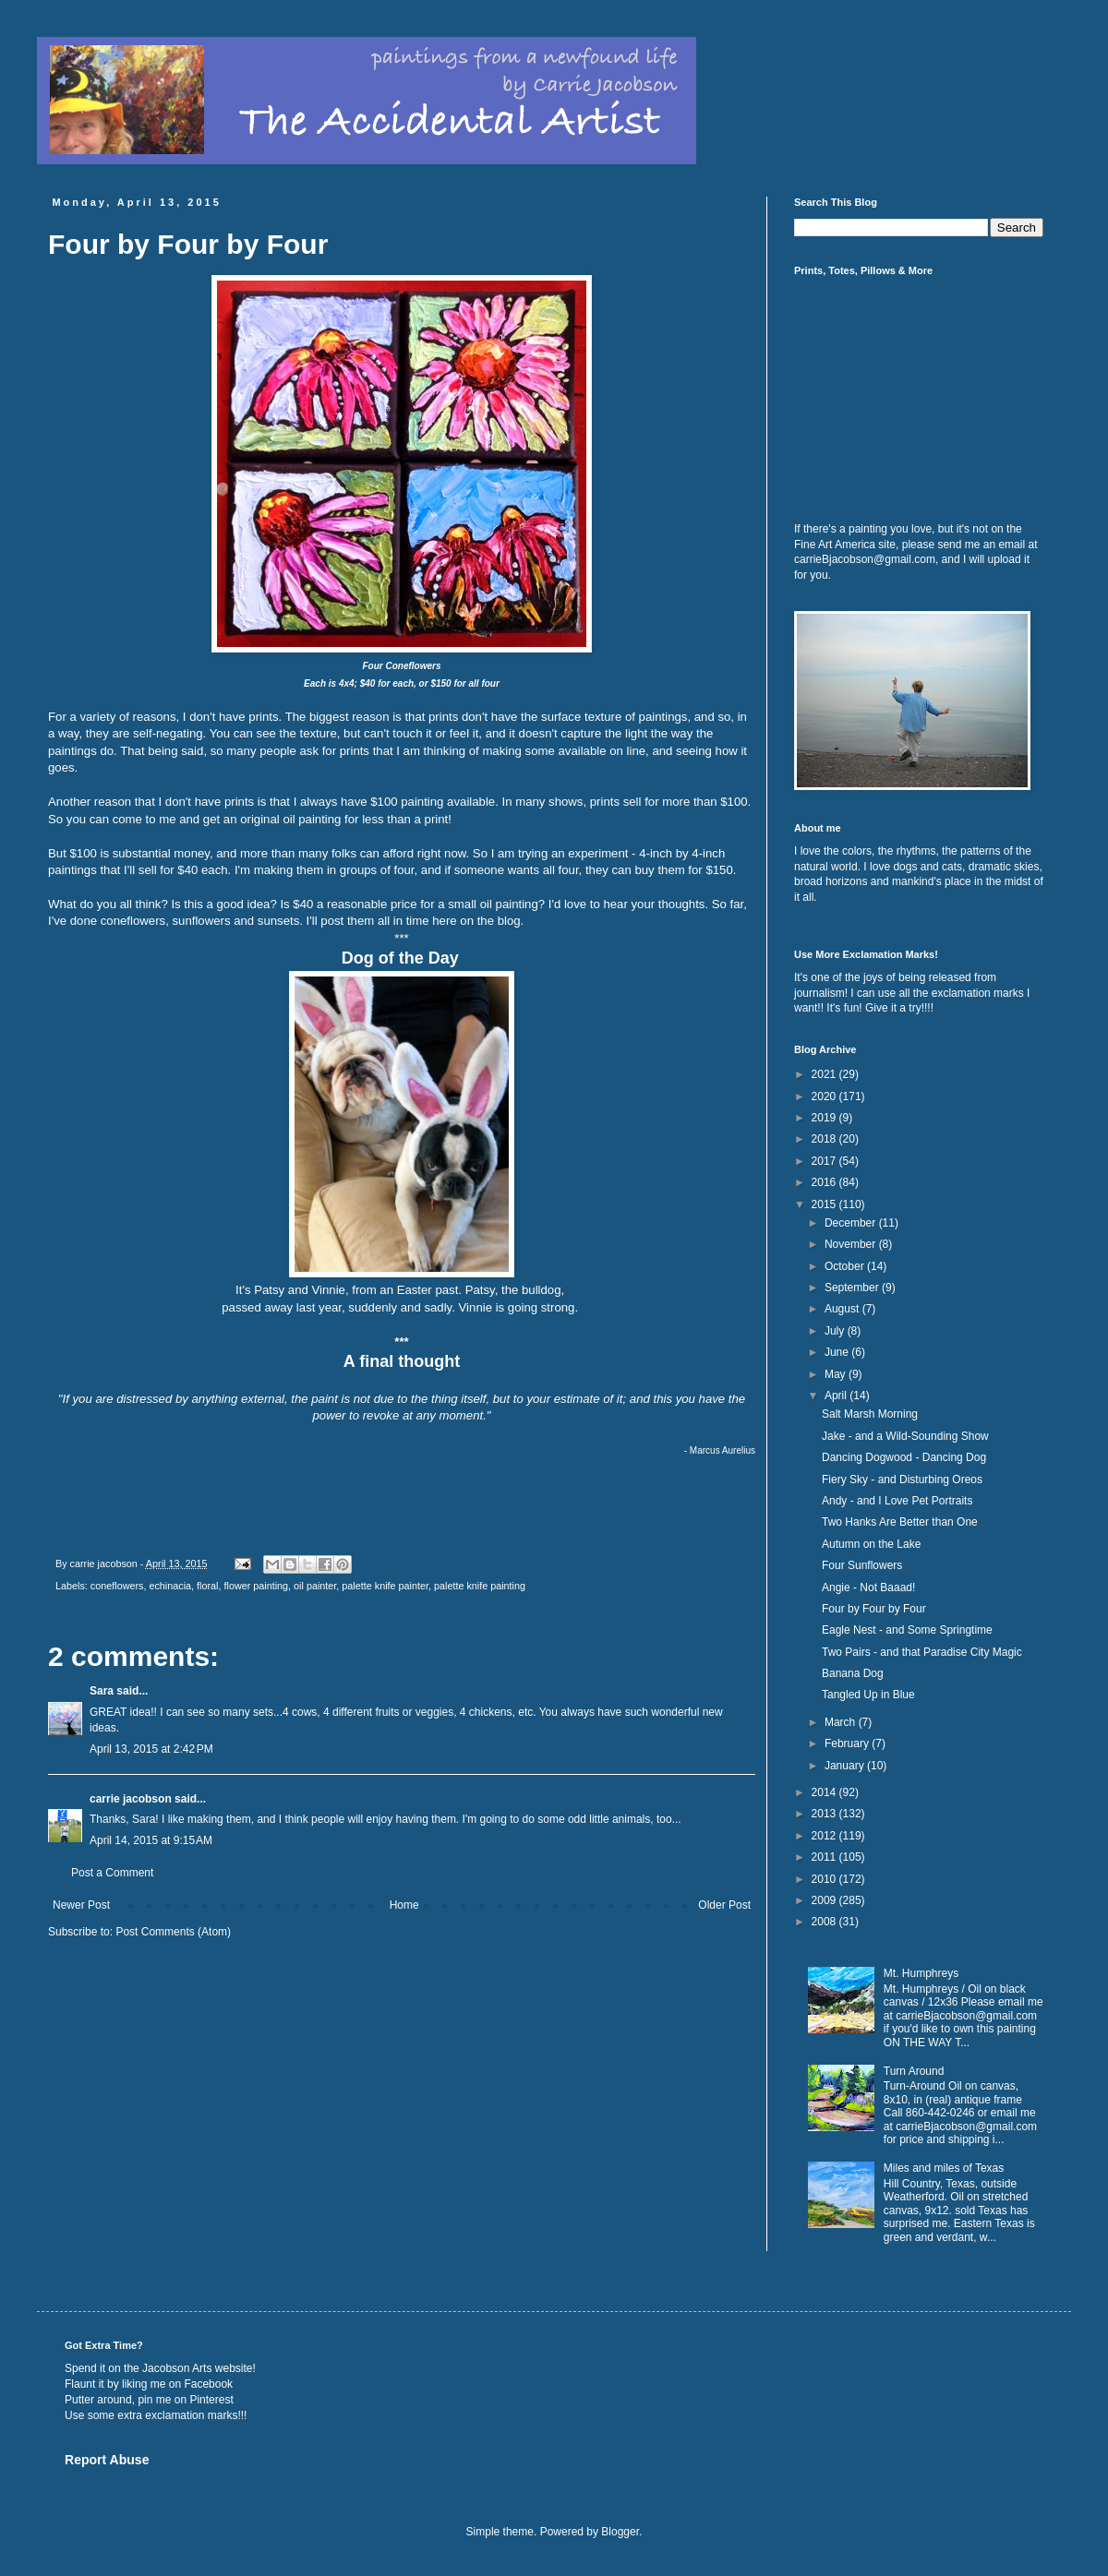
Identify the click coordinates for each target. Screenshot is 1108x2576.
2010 (825, 1879)
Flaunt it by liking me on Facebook (149, 2384)
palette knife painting (479, 1585)
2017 (825, 1161)
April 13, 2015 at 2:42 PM (151, 1749)
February (848, 1743)
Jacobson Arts (176, 2368)
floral (207, 1585)
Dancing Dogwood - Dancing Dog (904, 1457)
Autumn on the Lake (871, 1544)
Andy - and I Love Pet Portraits (897, 1500)
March (842, 1722)
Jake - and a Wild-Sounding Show (905, 1436)
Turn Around (914, 2071)
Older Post (724, 1905)
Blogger (620, 2531)
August (843, 1308)
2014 (825, 1792)
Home (404, 1905)
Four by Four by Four (874, 1608)
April (837, 1395)
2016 (825, 1182)
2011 (825, 1857)
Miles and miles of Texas (944, 2168)
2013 (825, 1813)
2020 (825, 1096)
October (846, 1266)
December (852, 1222)
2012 (825, 1835)
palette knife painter (385, 1585)
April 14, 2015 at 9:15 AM (151, 1840)
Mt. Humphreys (921, 1973)
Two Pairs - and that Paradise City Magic (922, 1652)
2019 (825, 1117)
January (846, 1765)
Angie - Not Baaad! (868, 1587)
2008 (825, 1921)
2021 (825, 1074)
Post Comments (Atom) (173, 1931)
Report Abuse (107, 2459)
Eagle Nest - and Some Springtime (907, 1629)
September (853, 1287)
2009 (825, 1900)
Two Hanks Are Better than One (900, 1522)
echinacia (170, 1585)
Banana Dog (853, 1673)
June (838, 1352)
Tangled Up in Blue (868, 1694)
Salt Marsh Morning (870, 1414)
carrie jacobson (131, 1798)
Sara (102, 1690)
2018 (825, 1138)
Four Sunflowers (862, 1565)
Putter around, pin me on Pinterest (149, 2399)
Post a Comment (112, 1872)
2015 (825, 1204)
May (837, 1374)
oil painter (315, 1585)
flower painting (255, 1585)
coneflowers (117, 1585)
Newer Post (81, 1905)
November (852, 1244)
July (836, 1330)
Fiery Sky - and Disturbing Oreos (902, 1479)
